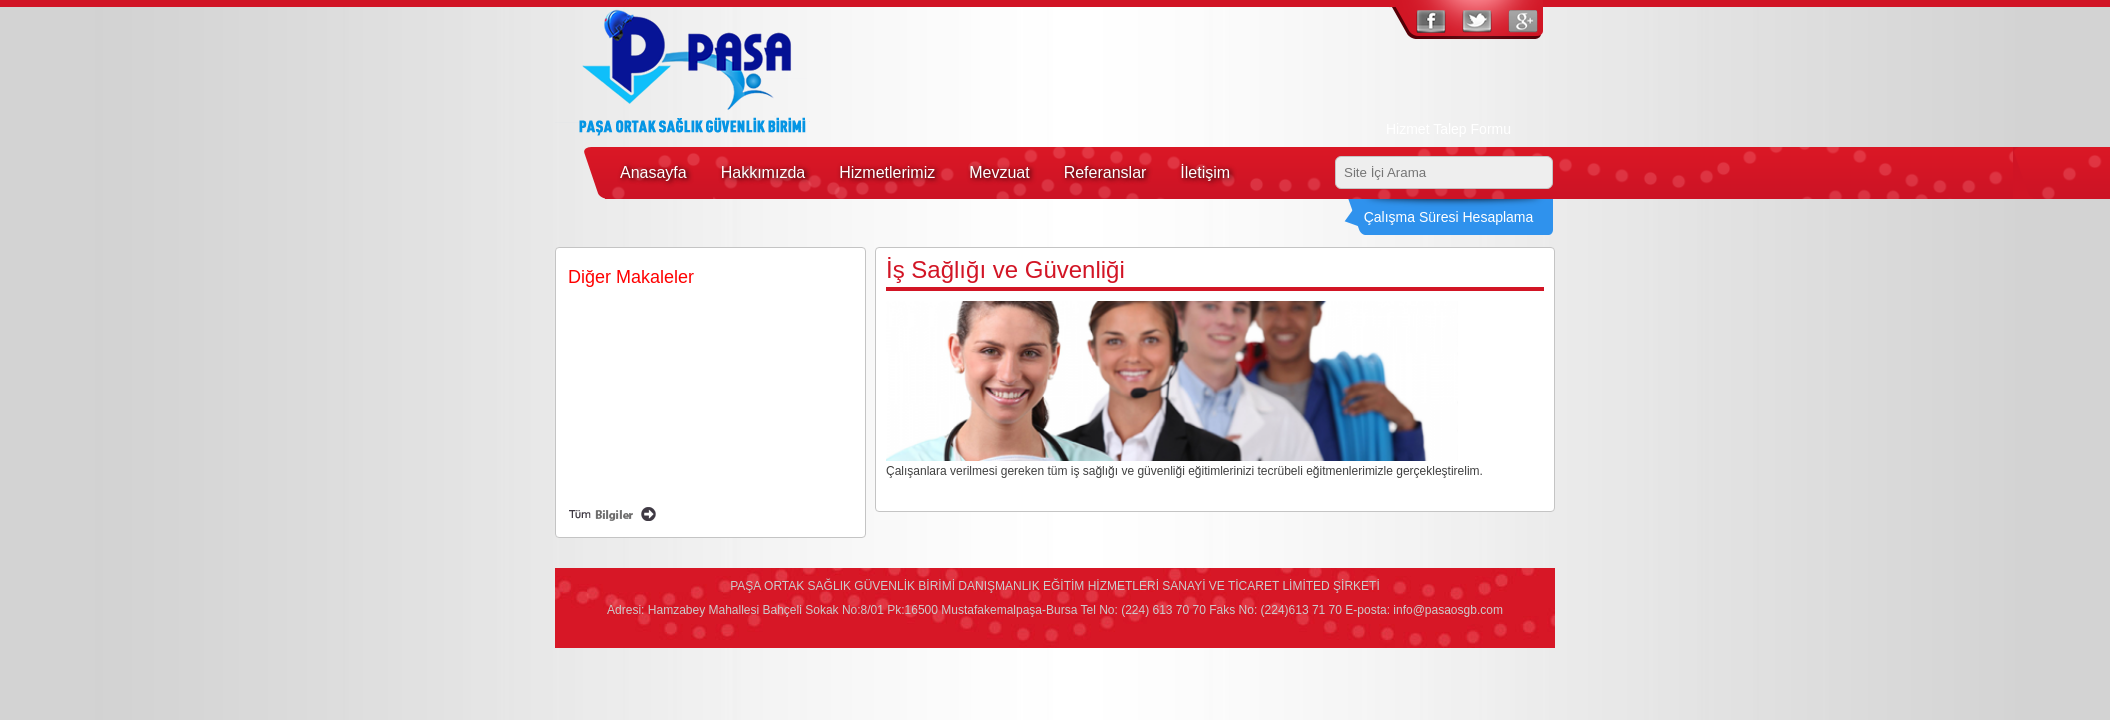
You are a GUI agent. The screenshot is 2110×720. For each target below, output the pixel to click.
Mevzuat (999, 172)
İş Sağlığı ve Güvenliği (637, 318)
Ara (1535, 173)
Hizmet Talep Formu (1448, 129)
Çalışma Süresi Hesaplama (1449, 217)
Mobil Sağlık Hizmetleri (639, 369)
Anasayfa (653, 172)
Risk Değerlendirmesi (635, 471)
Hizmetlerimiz (887, 172)
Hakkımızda (763, 172)
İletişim (1205, 172)
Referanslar (1105, 172)
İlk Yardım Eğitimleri (631, 420)
